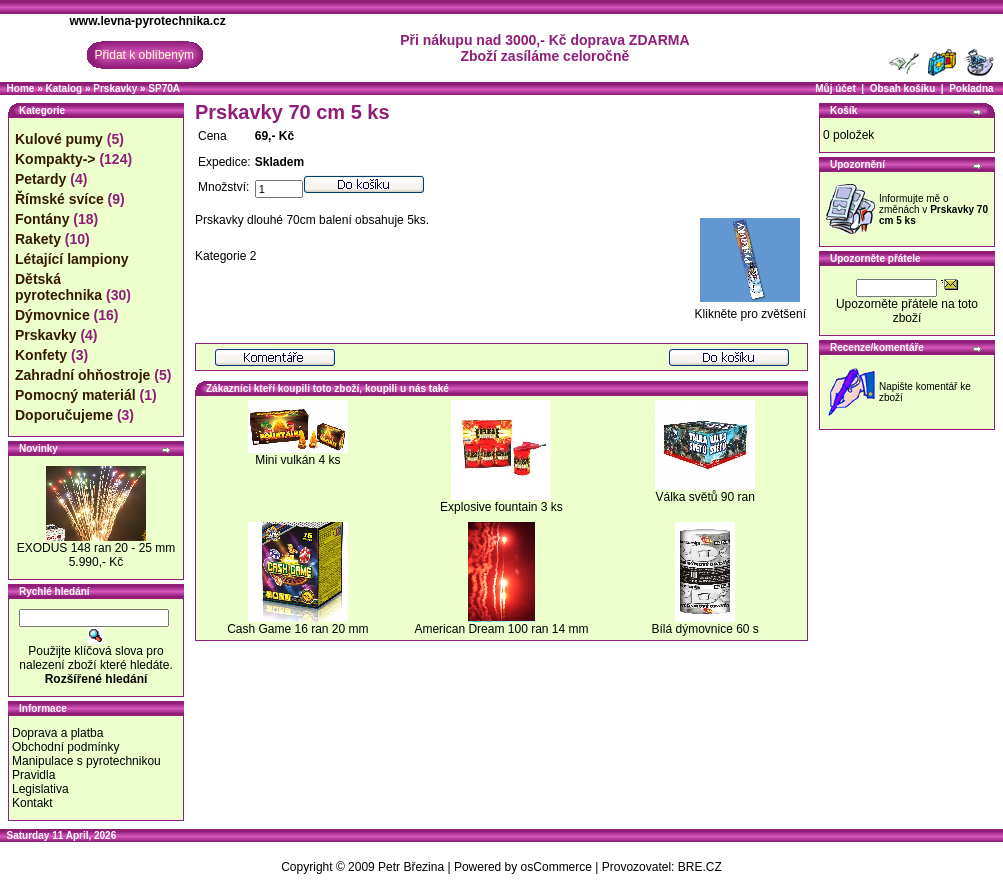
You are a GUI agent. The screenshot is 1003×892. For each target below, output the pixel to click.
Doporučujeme (64, 415)
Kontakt (32, 803)
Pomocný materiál (75, 395)
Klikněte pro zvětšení (750, 308)
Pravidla (33, 775)
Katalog (63, 88)
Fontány (42, 219)
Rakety (38, 239)
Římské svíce (59, 199)
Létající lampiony (72, 259)
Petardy (40, 179)
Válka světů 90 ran (704, 497)
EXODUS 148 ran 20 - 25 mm (96, 548)
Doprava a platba (57, 733)
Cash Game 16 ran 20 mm (297, 629)
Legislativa (40, 789)
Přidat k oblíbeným (144, 55)
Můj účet (835, 88)
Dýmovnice (52, 315)
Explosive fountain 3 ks (501, 507)
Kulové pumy (59, 139)
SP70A (164, 88)
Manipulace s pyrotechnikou (86, 761)
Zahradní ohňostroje (82, 375)
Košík (843, 110)
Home (21, 88)
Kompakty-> (55, 159)
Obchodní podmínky (65, 747)
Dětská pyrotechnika (58, 287)
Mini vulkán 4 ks (297, 460)
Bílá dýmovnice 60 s (704, 629)
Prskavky (115, 88)
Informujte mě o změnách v (933, 209)
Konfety (41, 355)
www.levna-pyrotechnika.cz (147, 21)
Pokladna (971, 88)
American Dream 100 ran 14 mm (501, 629)
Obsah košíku (903, 88)
